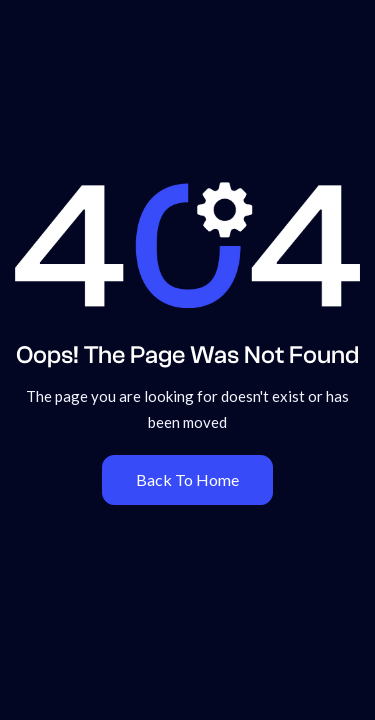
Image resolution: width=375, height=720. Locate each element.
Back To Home (187, 479)
